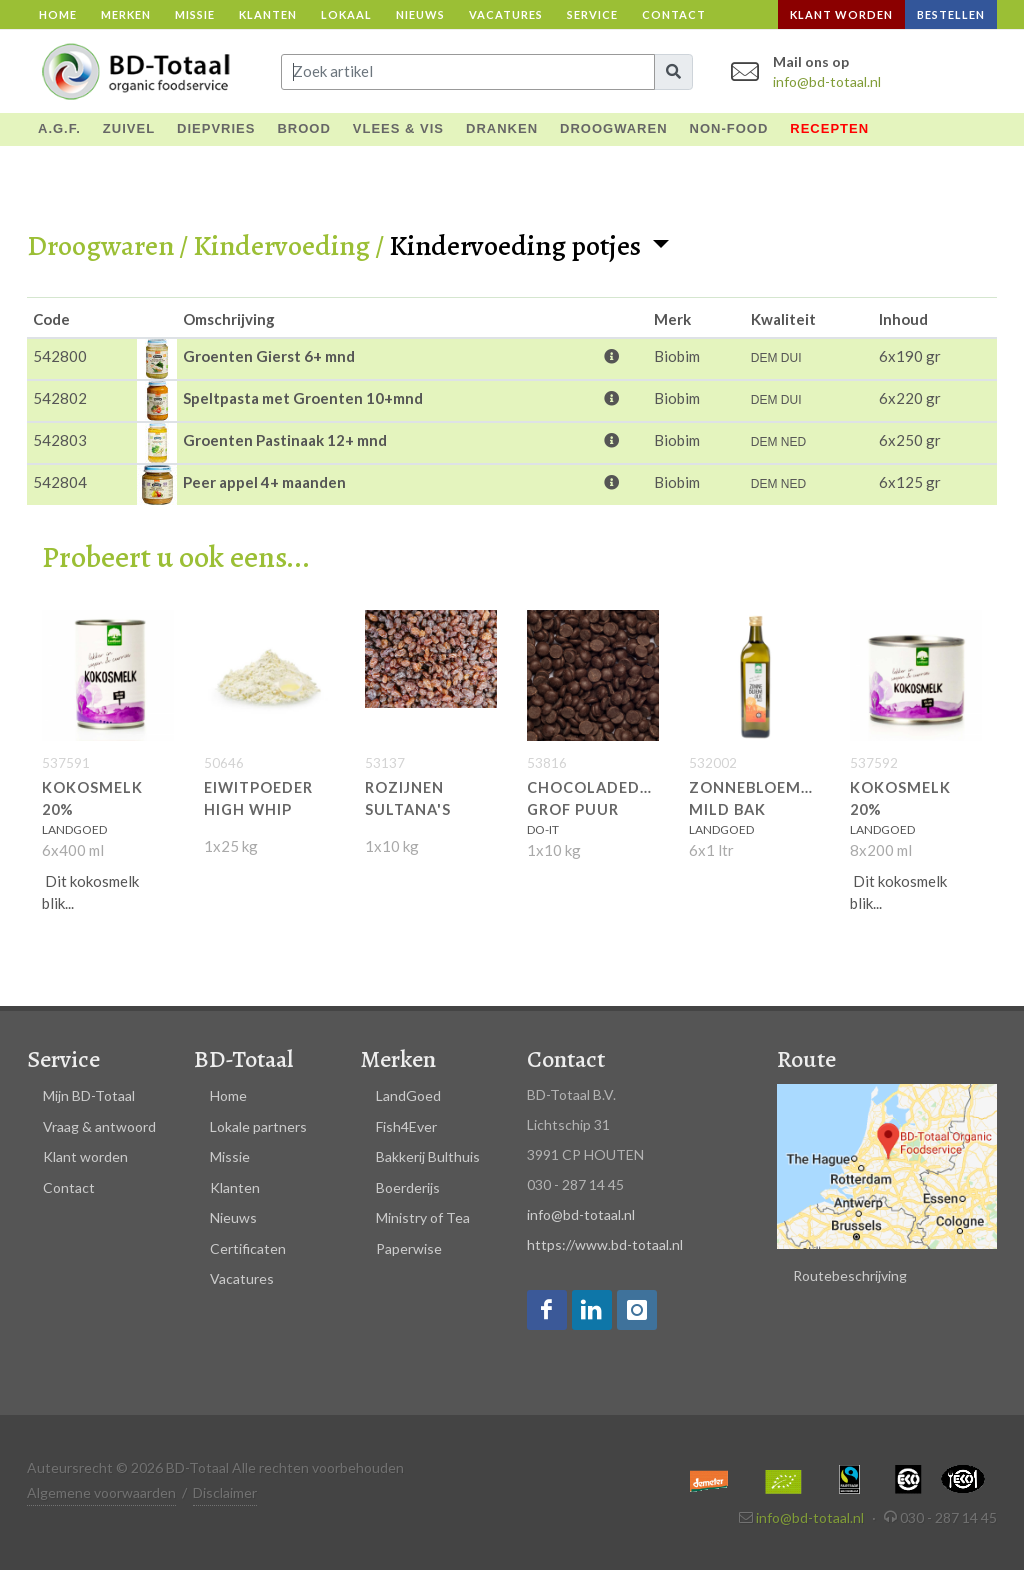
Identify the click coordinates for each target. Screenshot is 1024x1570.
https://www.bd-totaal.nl (605, 1244)
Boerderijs (408, 1187)
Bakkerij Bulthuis (428, 1156)
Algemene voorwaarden (101, 1492)
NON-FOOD (729, 128)
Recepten (829, 128)
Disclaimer (225, 1492)
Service (592, 14)
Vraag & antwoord (99, 1126)
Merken (126, 14)
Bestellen (951, 14)
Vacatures (506, 14)
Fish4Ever (406, 1126)
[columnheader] (82, 318)
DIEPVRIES (216, 128)
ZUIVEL (129, 128)
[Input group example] (468, 72)
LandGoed (408, 1095)
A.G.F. (59, 128)
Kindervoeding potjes (517, 246)
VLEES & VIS (398, 128)
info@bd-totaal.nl (827, 81)
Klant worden (841, 14)
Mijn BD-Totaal (89, 1095)
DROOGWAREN (614, 128)
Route (806, 1059)
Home (58, 14)
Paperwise (409, 1248)
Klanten (268, 14)
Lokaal (346, 14)
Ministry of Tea (423, 1217)
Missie (195, 14)
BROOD (303, 128)
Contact (674, 14)
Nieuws (420, 14)
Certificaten (248, 1248)
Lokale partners (258, 1126)
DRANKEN (502, 128)
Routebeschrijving (850, 1275)
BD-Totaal (243, 1059)
